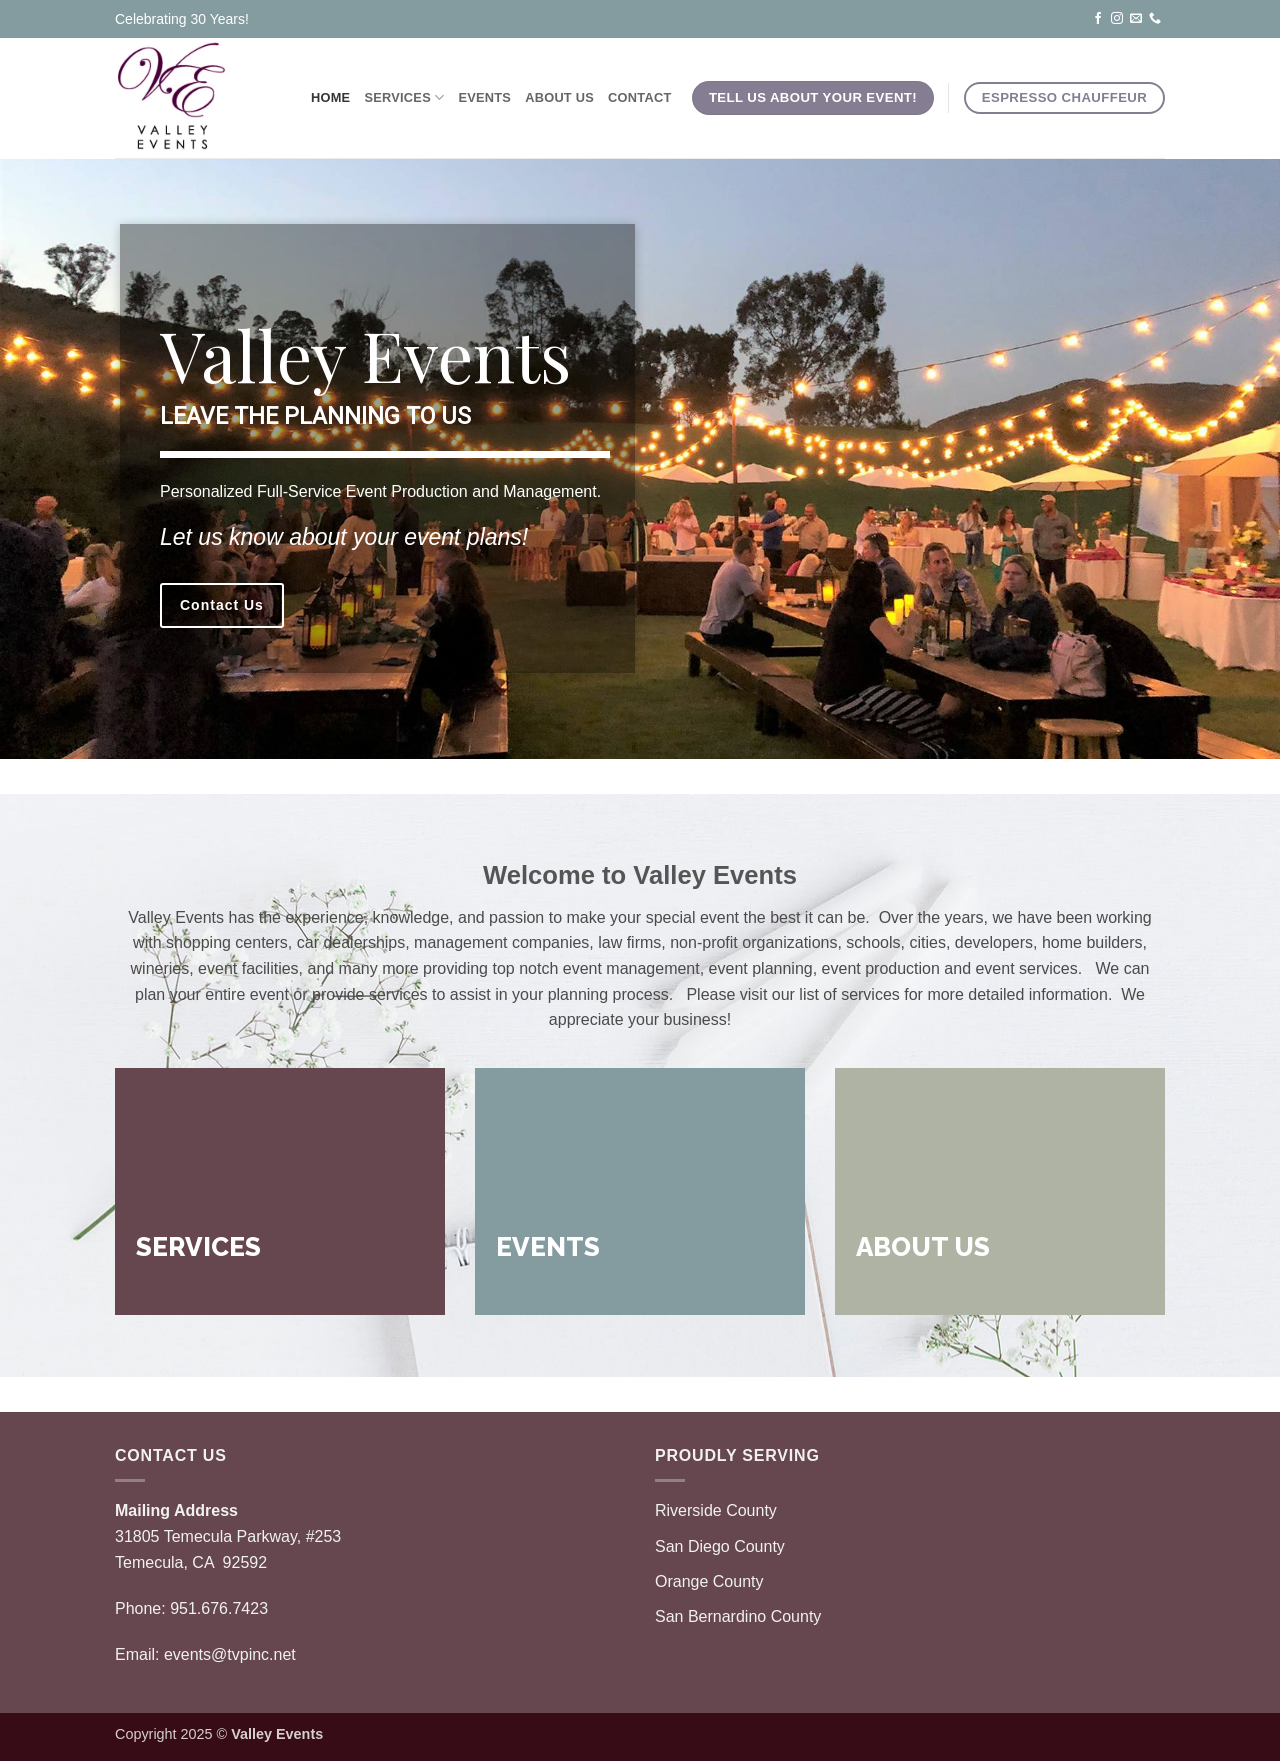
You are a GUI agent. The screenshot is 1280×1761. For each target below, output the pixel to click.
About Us (559, 97)
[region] (640, 459)
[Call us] (1155, 18)
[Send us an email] (1136, 18)
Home (330, 97)
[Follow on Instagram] (1117, 18)
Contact (639, 97)
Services (404, 97)
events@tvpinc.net (230, 1654)
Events (484, 97)
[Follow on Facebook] (1098, 18)
